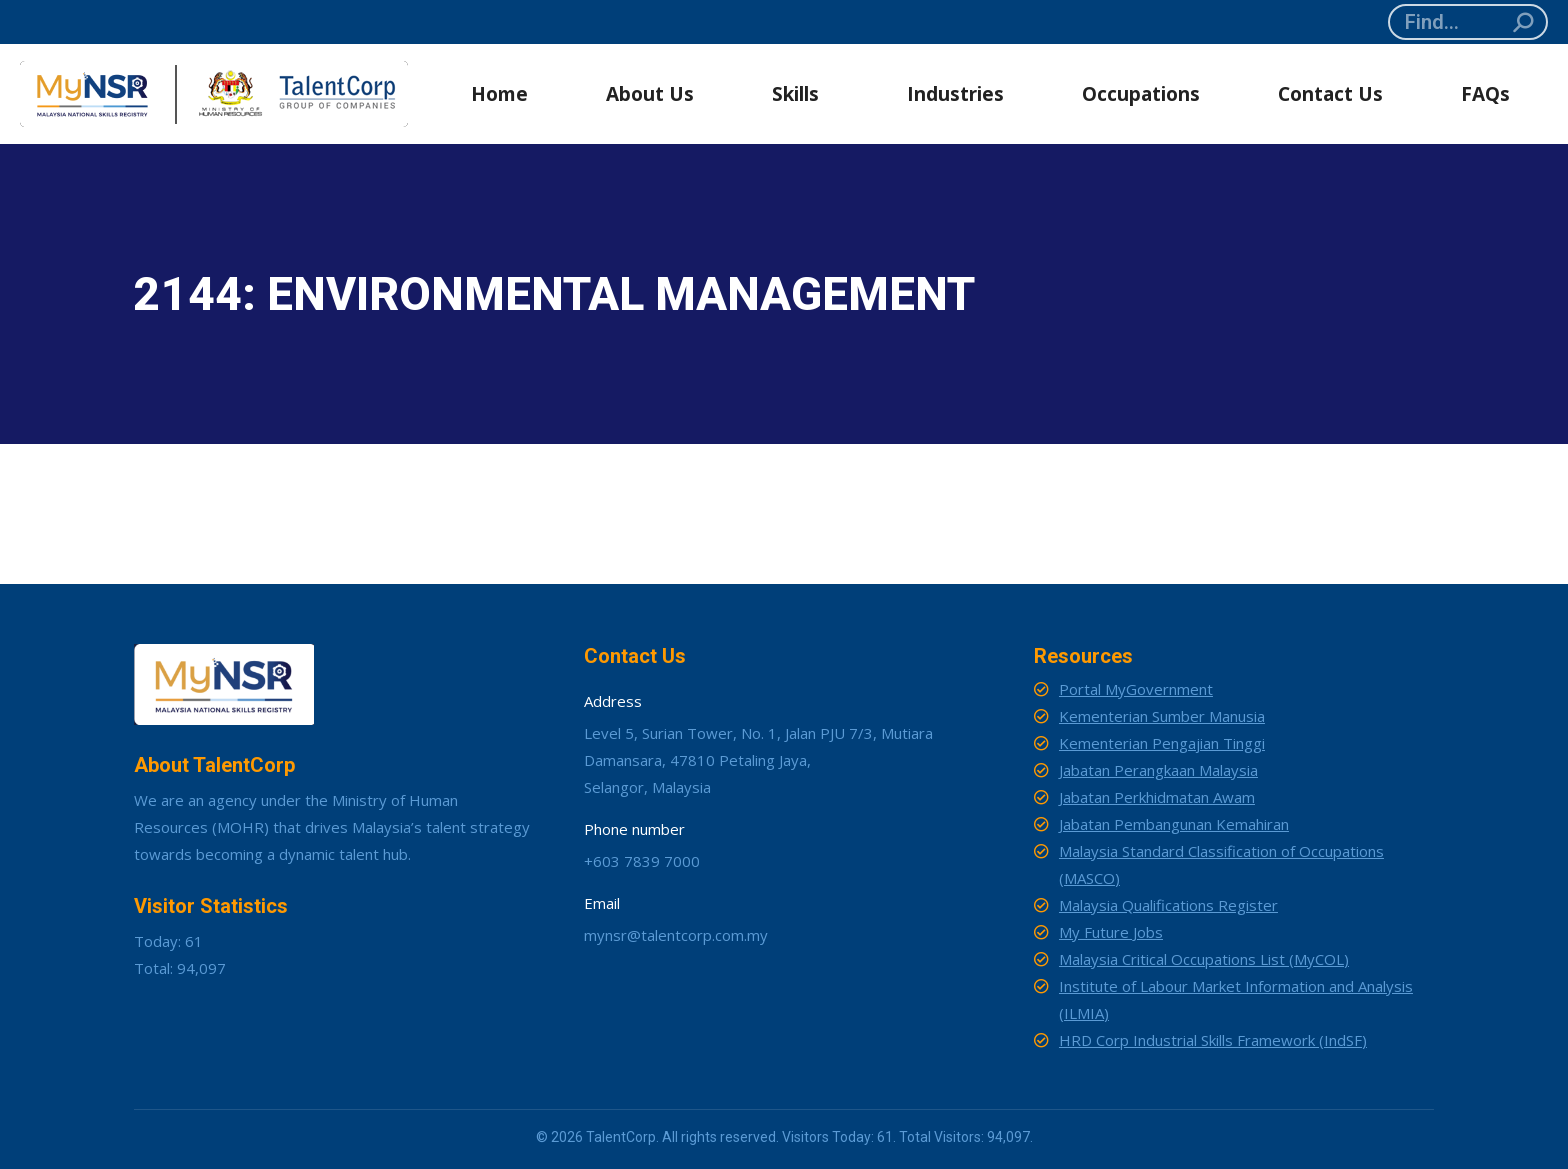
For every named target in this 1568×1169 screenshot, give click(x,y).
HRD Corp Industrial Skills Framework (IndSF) (1213, 1040)
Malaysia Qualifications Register (1168, 905)
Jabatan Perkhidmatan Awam (1157, 797)
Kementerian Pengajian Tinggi (1162, 743)
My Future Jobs (1111, 932)
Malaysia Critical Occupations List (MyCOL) (1204, 959)
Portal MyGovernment (1136, 689)
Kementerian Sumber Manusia (1162, 716)
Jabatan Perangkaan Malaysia (1158, 770)
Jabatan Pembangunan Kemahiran (1174, 824)
